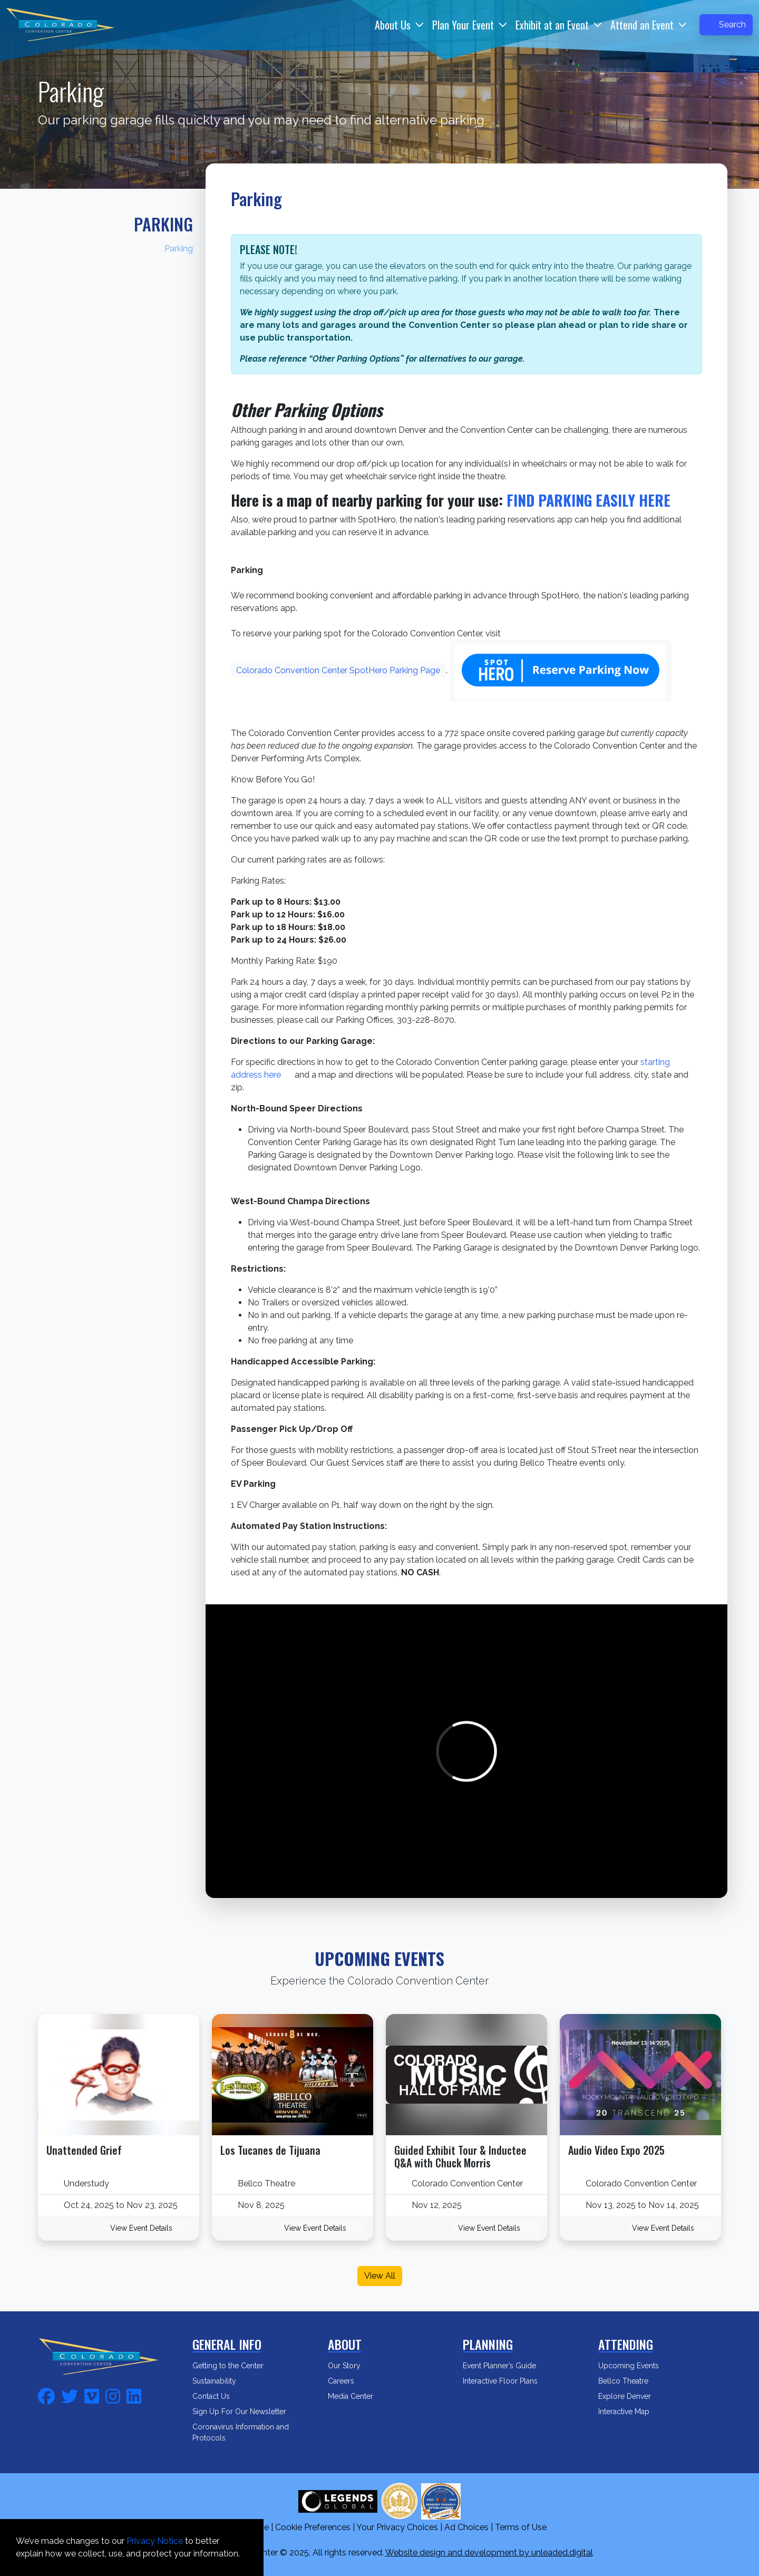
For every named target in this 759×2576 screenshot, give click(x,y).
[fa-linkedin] (133, 2395)
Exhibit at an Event (552, 25)
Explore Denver (631, 2396)
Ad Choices (466, 2527)
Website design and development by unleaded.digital (489, 2553)
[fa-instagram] (112, 2395)
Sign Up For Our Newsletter (246, 2411)
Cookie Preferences (313, 2527)
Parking (163, 223)
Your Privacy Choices (397, 2527)
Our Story (351, 2365)
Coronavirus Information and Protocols (240, 2432)
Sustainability (221, 2381)
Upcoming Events (635, 2365)
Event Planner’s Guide (506, 2365)
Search (726, 25)
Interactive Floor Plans (507, 2381)
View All (379, 2276)
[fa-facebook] (46, 2395)
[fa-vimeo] (91, 2395)
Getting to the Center (234, 2365)
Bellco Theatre (630, 2381)
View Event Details (148, 2228)
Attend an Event (642, 25)
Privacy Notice (154, 2541)
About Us (393, 25)
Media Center (357, 2396)
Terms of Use (521, 2527)
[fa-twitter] (69, 2395)
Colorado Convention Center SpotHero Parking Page (338, 670)
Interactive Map (630, 2411)
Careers (348, 2381)
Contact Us (218, 2396)
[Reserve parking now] (561, 671)
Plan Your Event (463, 25)
